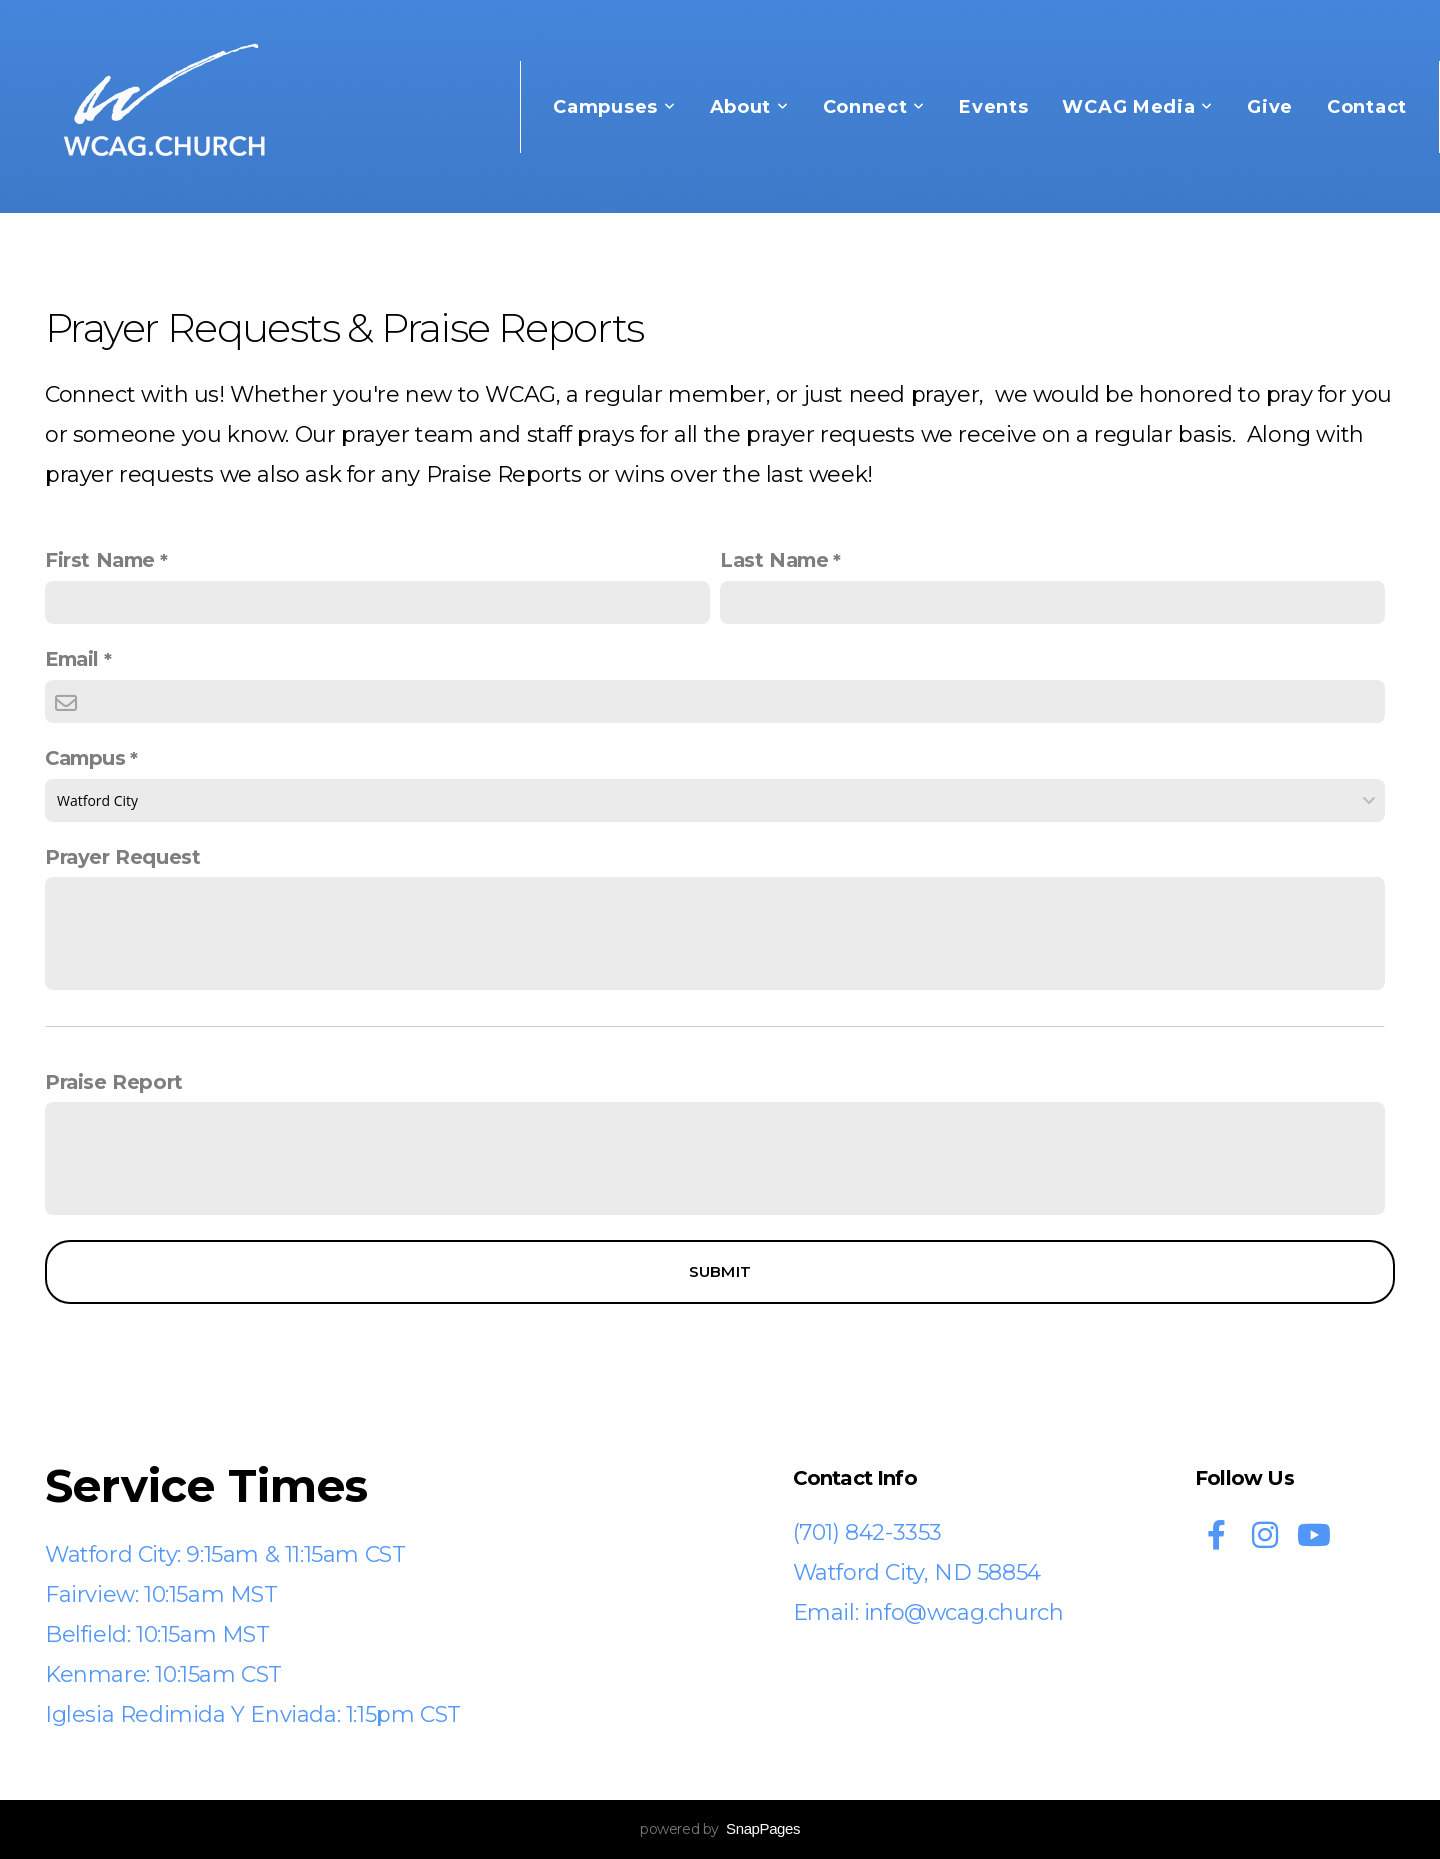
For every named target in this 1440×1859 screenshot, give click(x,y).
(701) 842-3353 (867, 1532)
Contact (1367, 107)
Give (1270, 107)
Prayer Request (122, 857)
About (749, 107)
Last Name (774, 560)
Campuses (614, 107)
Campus (85, 758)
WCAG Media (1137, 107)
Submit (720, 1271)
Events (993, 107)
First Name (100, 560)
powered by (720, 1829)
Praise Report (114, 1082)
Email (72, 659)
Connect (874, 107)
